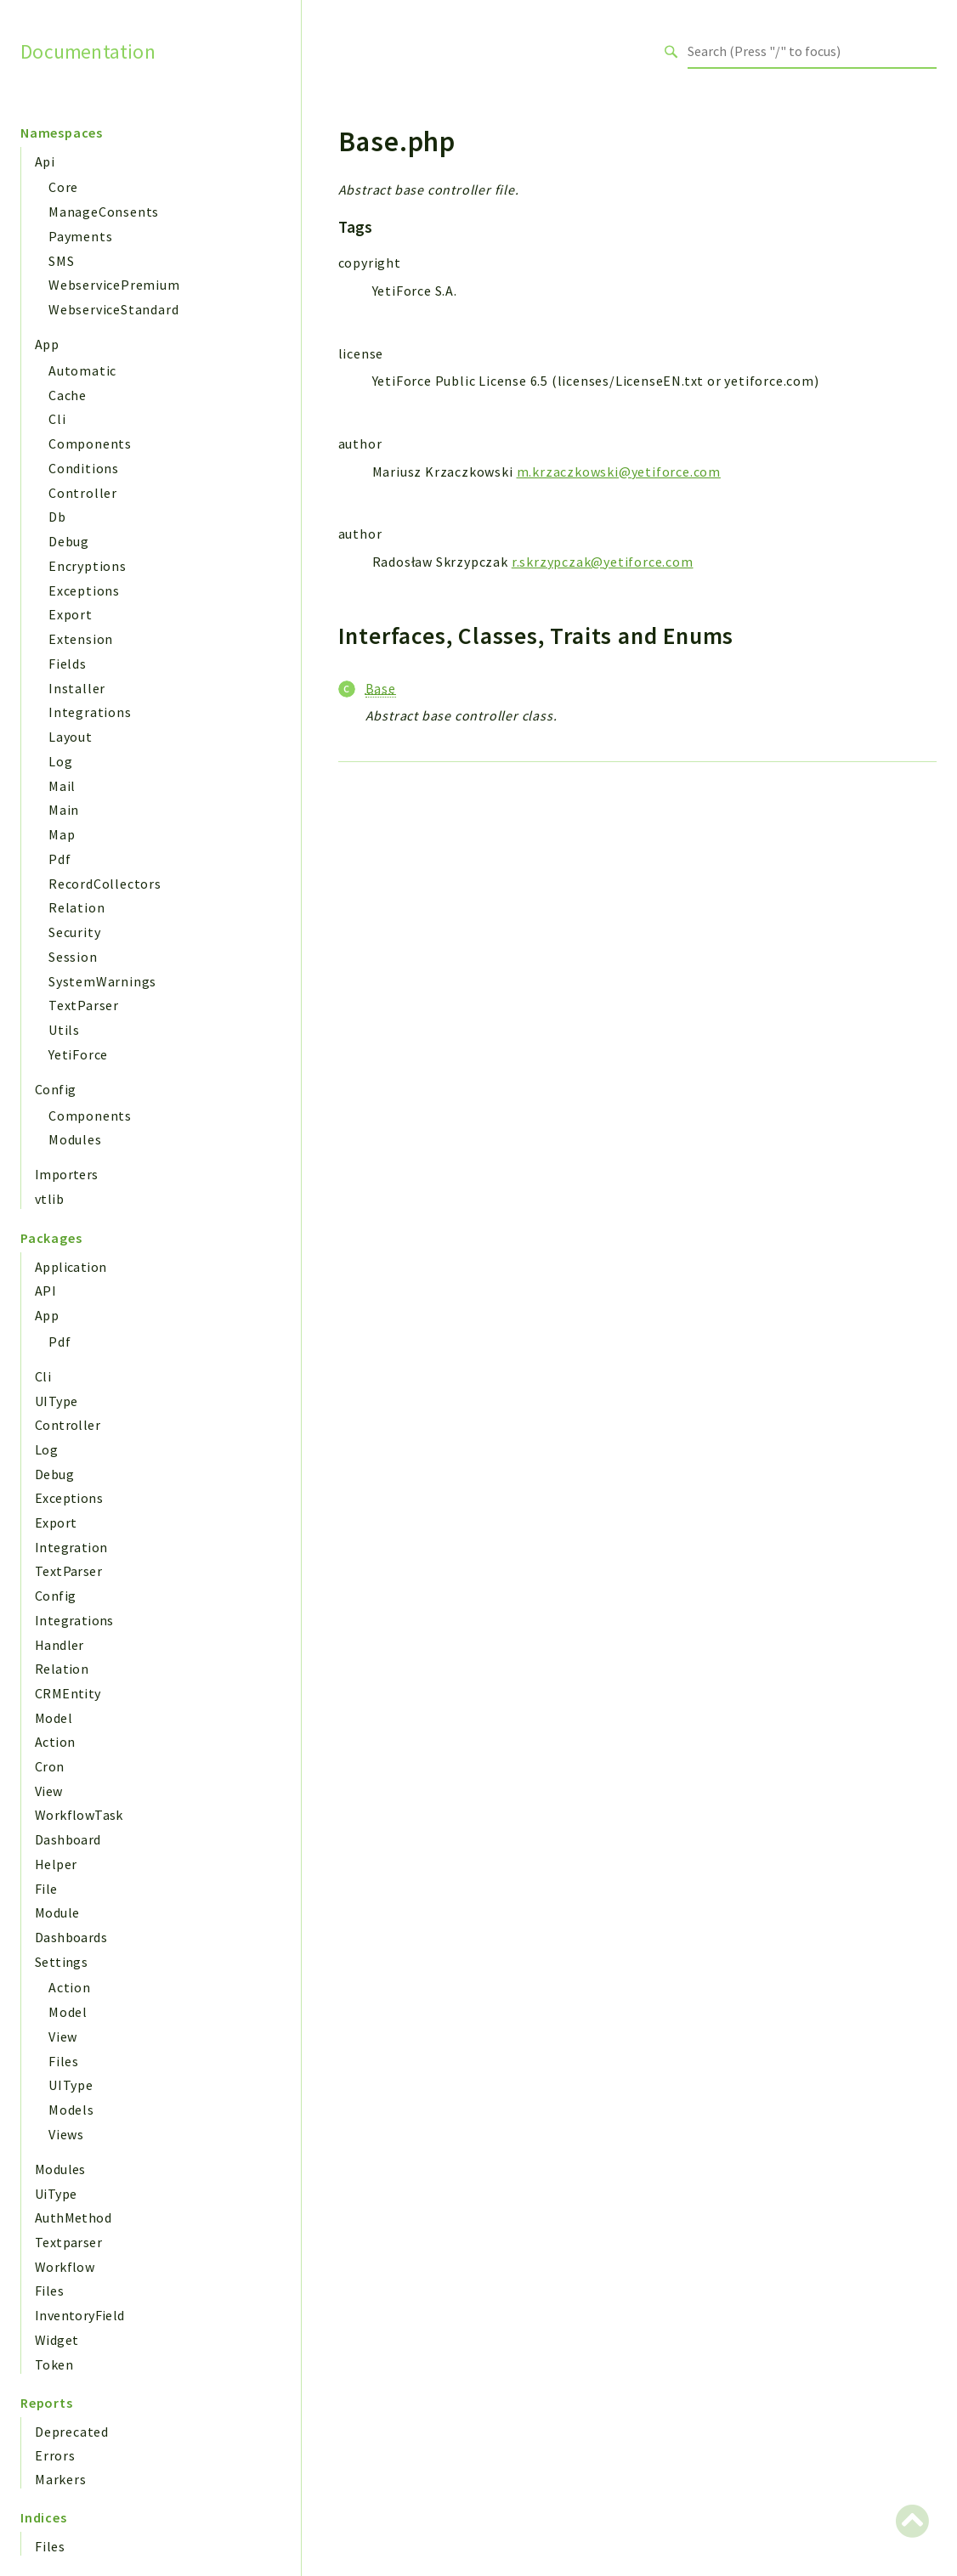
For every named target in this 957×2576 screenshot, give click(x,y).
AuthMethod (73, 2217)
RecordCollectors (104, 883)
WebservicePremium (114, 284)
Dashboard (68, 1839)
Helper (55, 1864)
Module (57, 1912)
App (47, 344)
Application (70, 1266)
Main (63, 809)
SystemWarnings (102, 981)
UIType (56, 1401)
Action (55, 1741)
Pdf (59, 858)
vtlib (49, 1198)
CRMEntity (68, 1693)
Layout (70, 736)
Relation (76, 907)
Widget (56, 2339)
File (46, 1888)
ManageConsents (103, 211)
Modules (75, 1139)
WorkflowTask (79, 1814)
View (49, 1790)
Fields (67, 663)
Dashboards (71, 1937)
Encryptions (87, 565)
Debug (68, 541)
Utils (64, 1029)
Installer (76, 688)
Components (90, 443)
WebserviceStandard (113, 309)
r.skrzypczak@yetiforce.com (603, 561)
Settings (61, 1961)
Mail (62, 785)
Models (71, 2109)
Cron (50, 1766)
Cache (67, 395)
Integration (71, 1547)
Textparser (68, 2242)
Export (70, 614)
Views (66, 2134)
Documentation (88, 51)
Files (63, 2061)
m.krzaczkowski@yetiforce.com (619, 471)
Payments (80, 236)
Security (74, 932)
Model (53, 1717)
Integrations (90, 711)
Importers (67, 1174)
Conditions (83, 468)
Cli (56, 418)
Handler (59, 1644)
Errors (55, 2455)
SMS (61, 260)
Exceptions (84, 590)
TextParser (83, 1005)
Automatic (82, 370)
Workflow (64, 2266)
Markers (61, 2479)
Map (61, 834)
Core (63, 186)
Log (60, 761)
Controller (82, 492)
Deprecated (72, 2431)
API (45, 1290)
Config (55, 1089)
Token (54, 2364)
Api (44, 161)
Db (57, 516)
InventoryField (80, 2315)
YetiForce (78, 1054)
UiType (55, 2193)
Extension (80, 638)
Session (73, 956)
